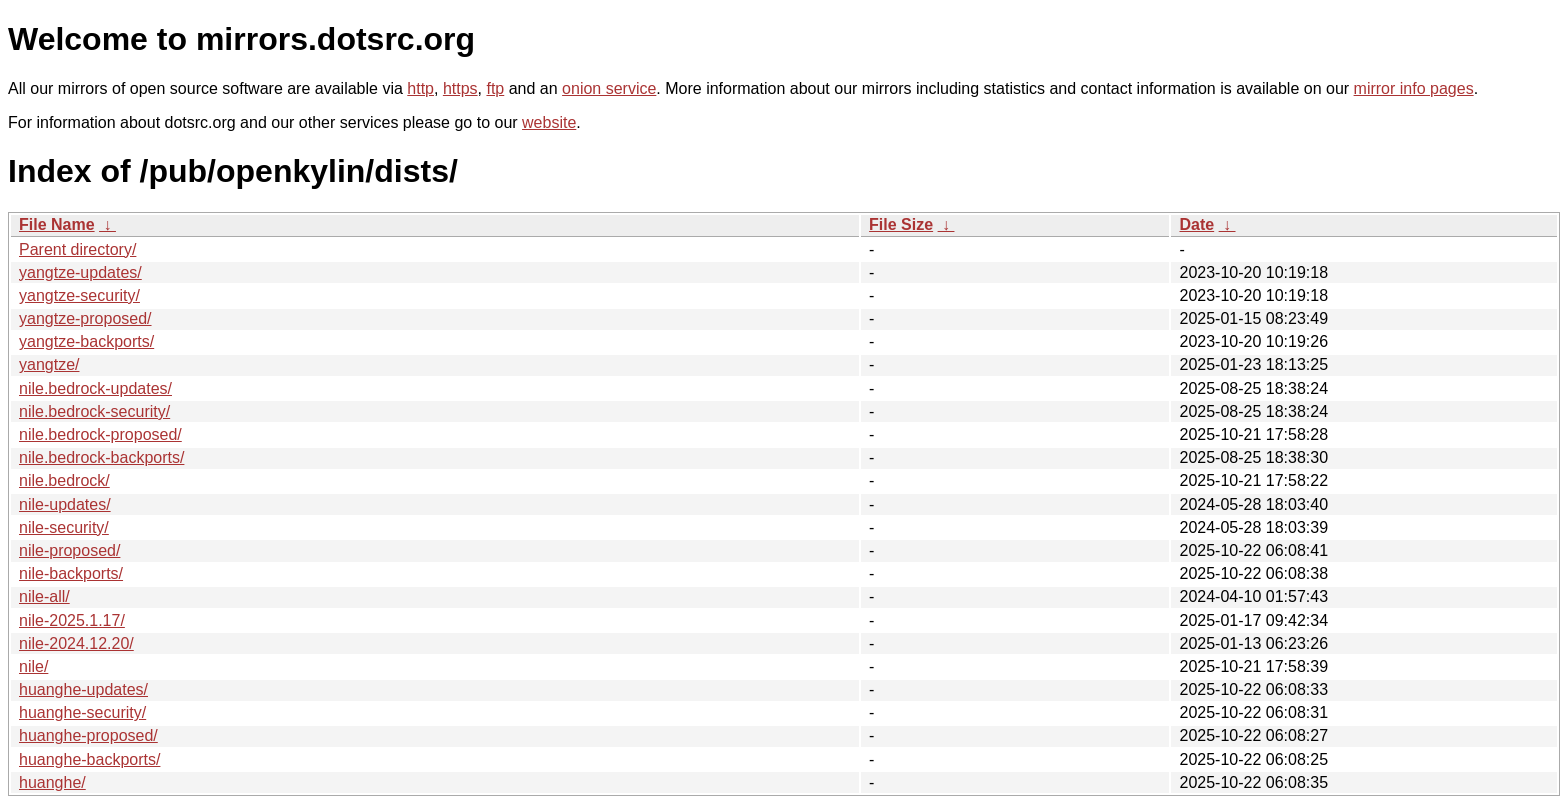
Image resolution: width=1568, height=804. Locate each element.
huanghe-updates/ (83, 689)
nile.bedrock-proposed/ (100, 434)
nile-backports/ (71, 573)
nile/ (33, 666)
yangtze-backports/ (86, 341)
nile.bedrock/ (64, 480)
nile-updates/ (65, 504)
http (420, 88)
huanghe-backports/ (89, 759)
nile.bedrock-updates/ (95, 388)
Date (1196, 224)
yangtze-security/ (79, 295)
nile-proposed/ (69, 550)
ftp (495, 88)
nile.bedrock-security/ (94, 411)
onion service (609, 88)
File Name (57, 224)
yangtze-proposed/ (85, 318)
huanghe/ (52, 782)
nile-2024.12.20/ (76, 643)
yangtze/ (49, 364)
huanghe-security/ (82, 712)
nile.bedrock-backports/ (101, 457)
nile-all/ (44, 596)
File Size (901, 224)
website (549, 122)
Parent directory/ (77, 249)
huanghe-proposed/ (88, 735)
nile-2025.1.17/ (72, 620)
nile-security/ (64, 527)
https (460, 88)
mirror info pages (1414, 88)
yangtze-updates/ (80, 272)
